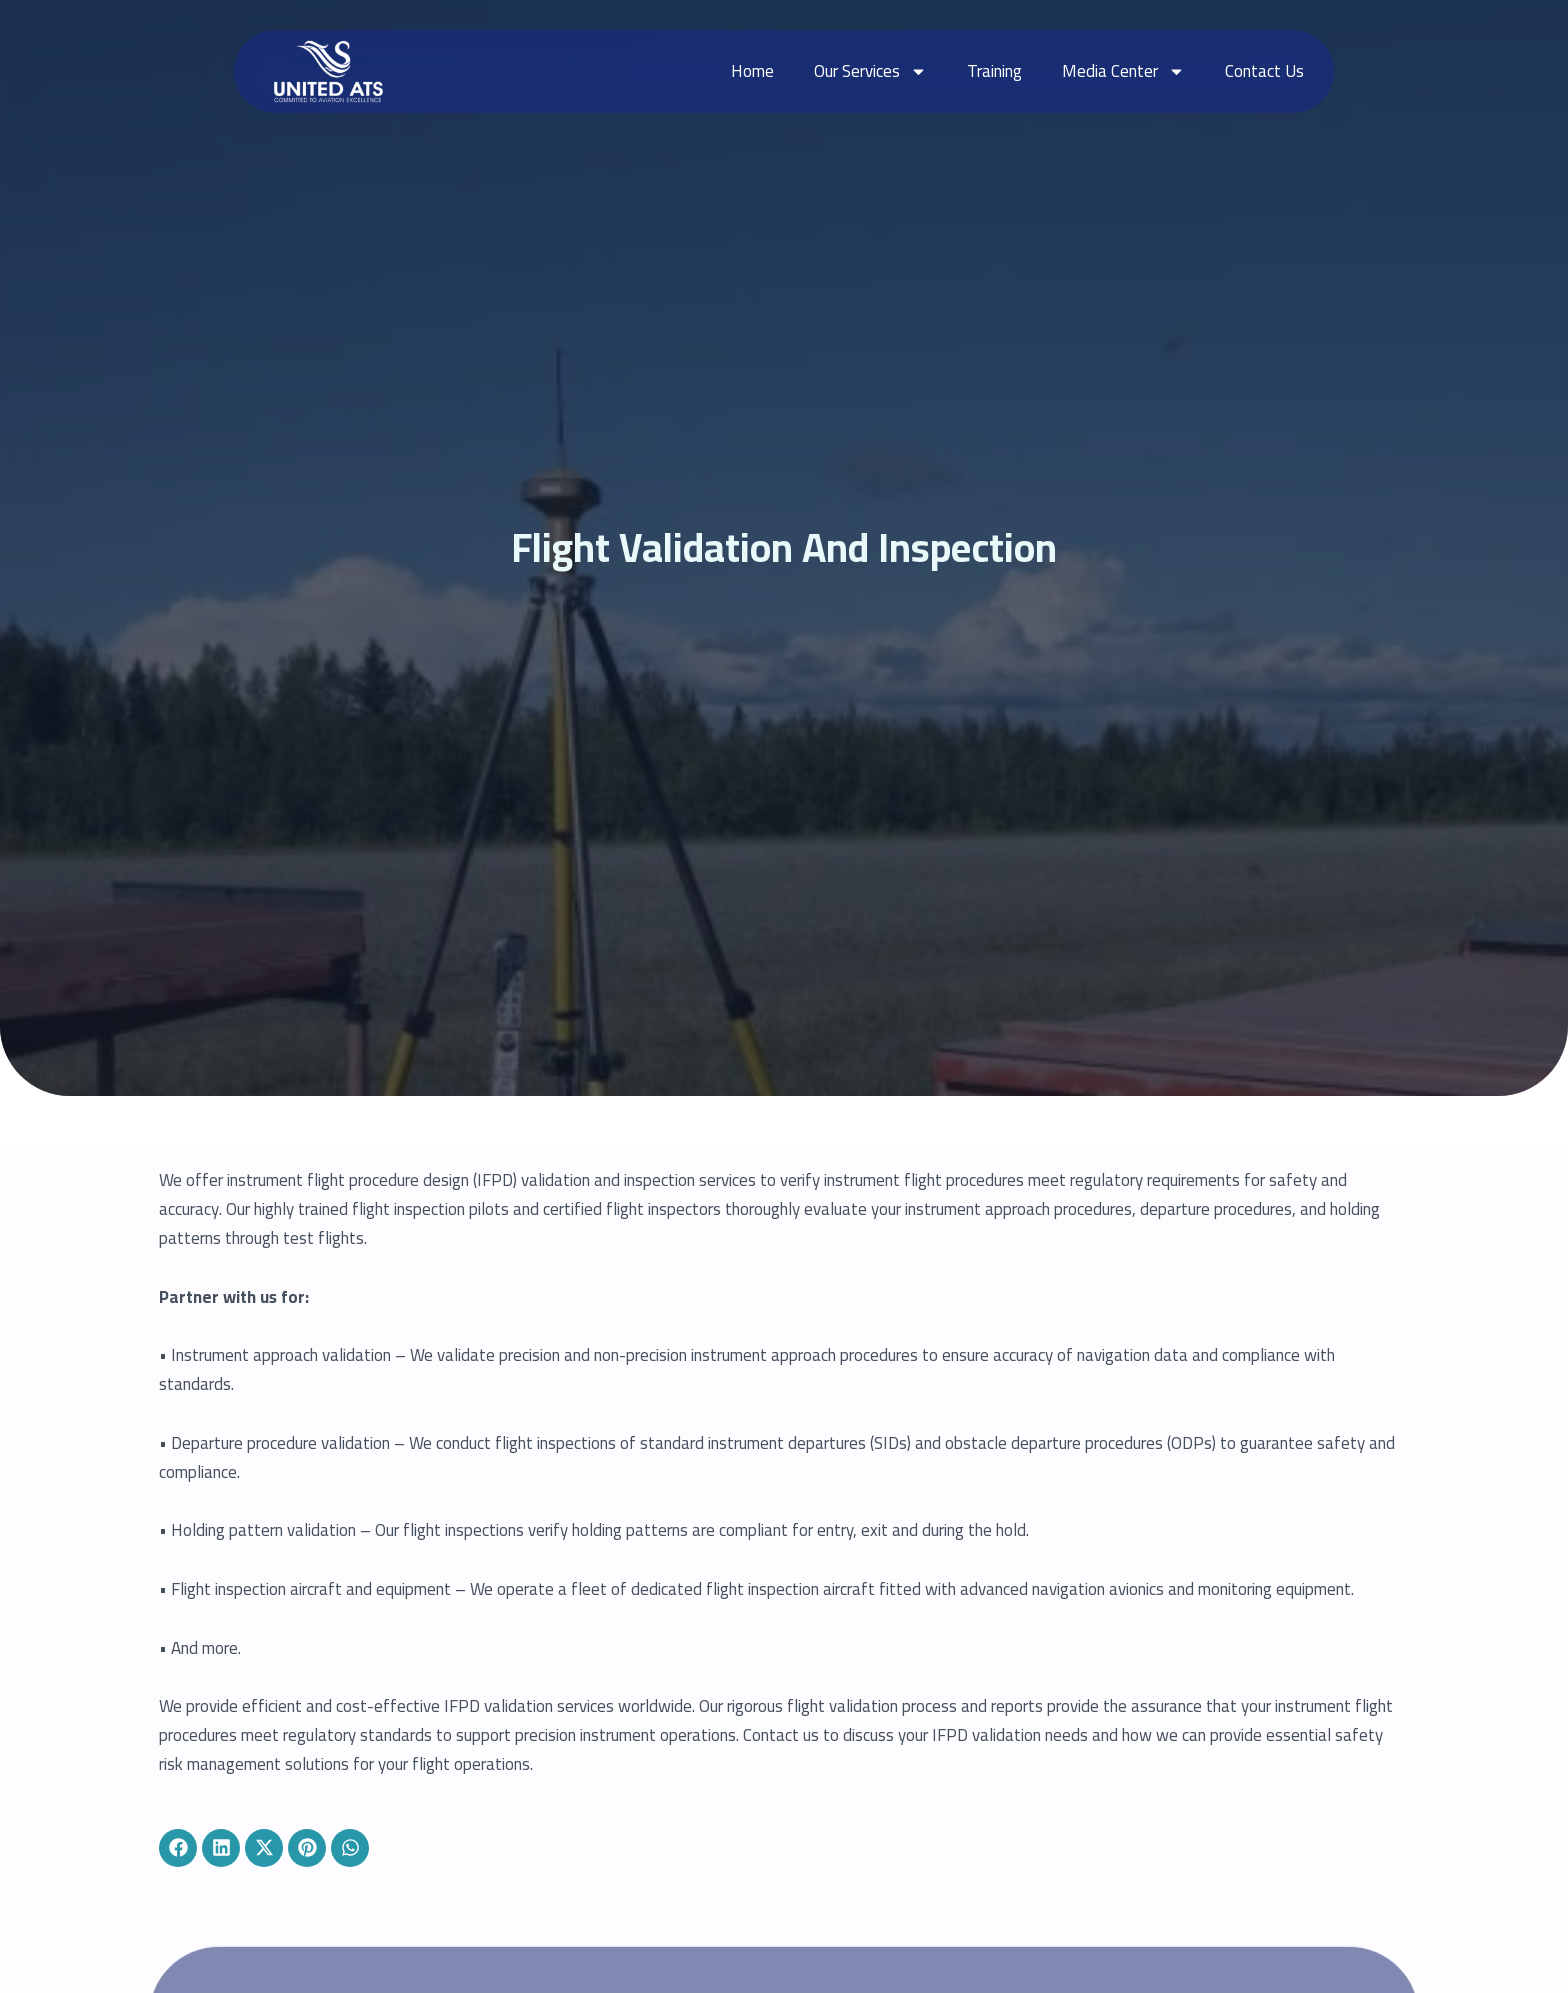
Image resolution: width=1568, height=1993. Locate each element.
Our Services (870, 71)
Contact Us (1264, 71)
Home (752, 71)
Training (994, 71)
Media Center (1123, 71)
